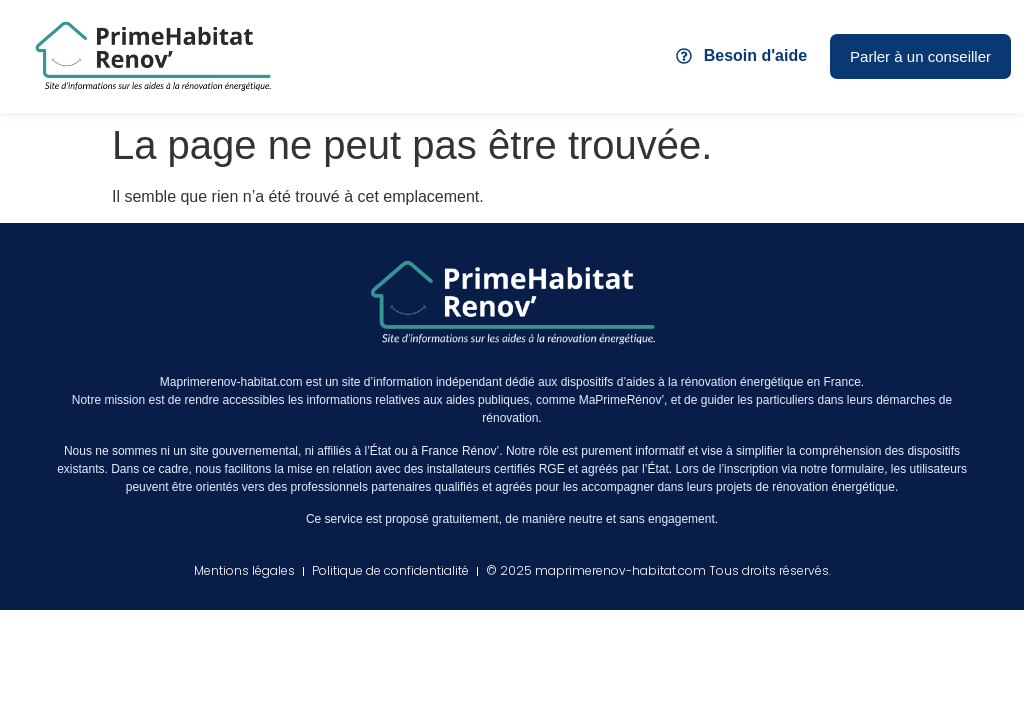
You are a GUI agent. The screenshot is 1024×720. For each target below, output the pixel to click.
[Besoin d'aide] (684, 56)
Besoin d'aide (755, 55)
